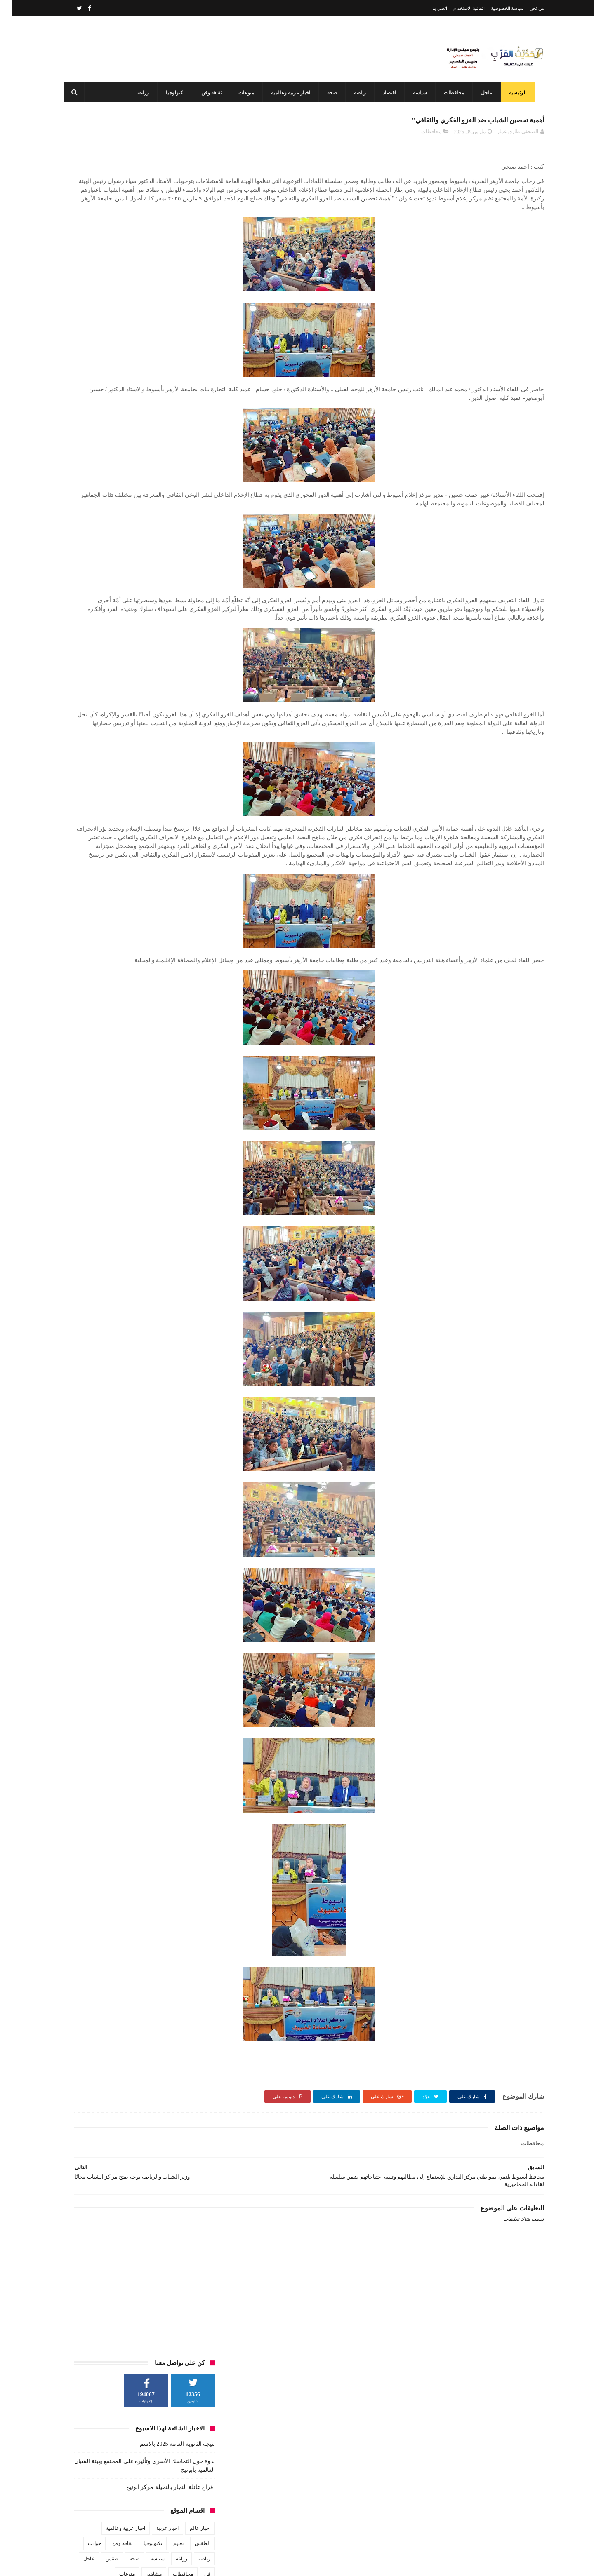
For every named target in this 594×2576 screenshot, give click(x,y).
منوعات (244, 93)
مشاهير (142, 332)
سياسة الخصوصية (495, 8)
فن (195, 332)
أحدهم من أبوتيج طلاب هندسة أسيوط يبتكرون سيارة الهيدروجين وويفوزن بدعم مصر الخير (281, 2527)
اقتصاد (387, 93)
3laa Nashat (397, 2563)
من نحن (525, 8)
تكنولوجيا (172, 93)
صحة (330, 93)
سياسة (417, 93)
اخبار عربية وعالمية (288, 93)
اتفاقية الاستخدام (457, 8)
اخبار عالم (188, 286)
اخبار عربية (155, 286)
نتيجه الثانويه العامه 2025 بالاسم (165, 202)
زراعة (140, 93)
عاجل (484, 93)
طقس (100, 317)
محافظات (451, 93)
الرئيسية (515, 93)
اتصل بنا (427, 8)
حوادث (82, 302)
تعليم (166, 302)
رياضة (357, 93)
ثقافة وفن (209, 93)
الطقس (190, 302)
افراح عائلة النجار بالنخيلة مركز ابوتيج (158, 245)
